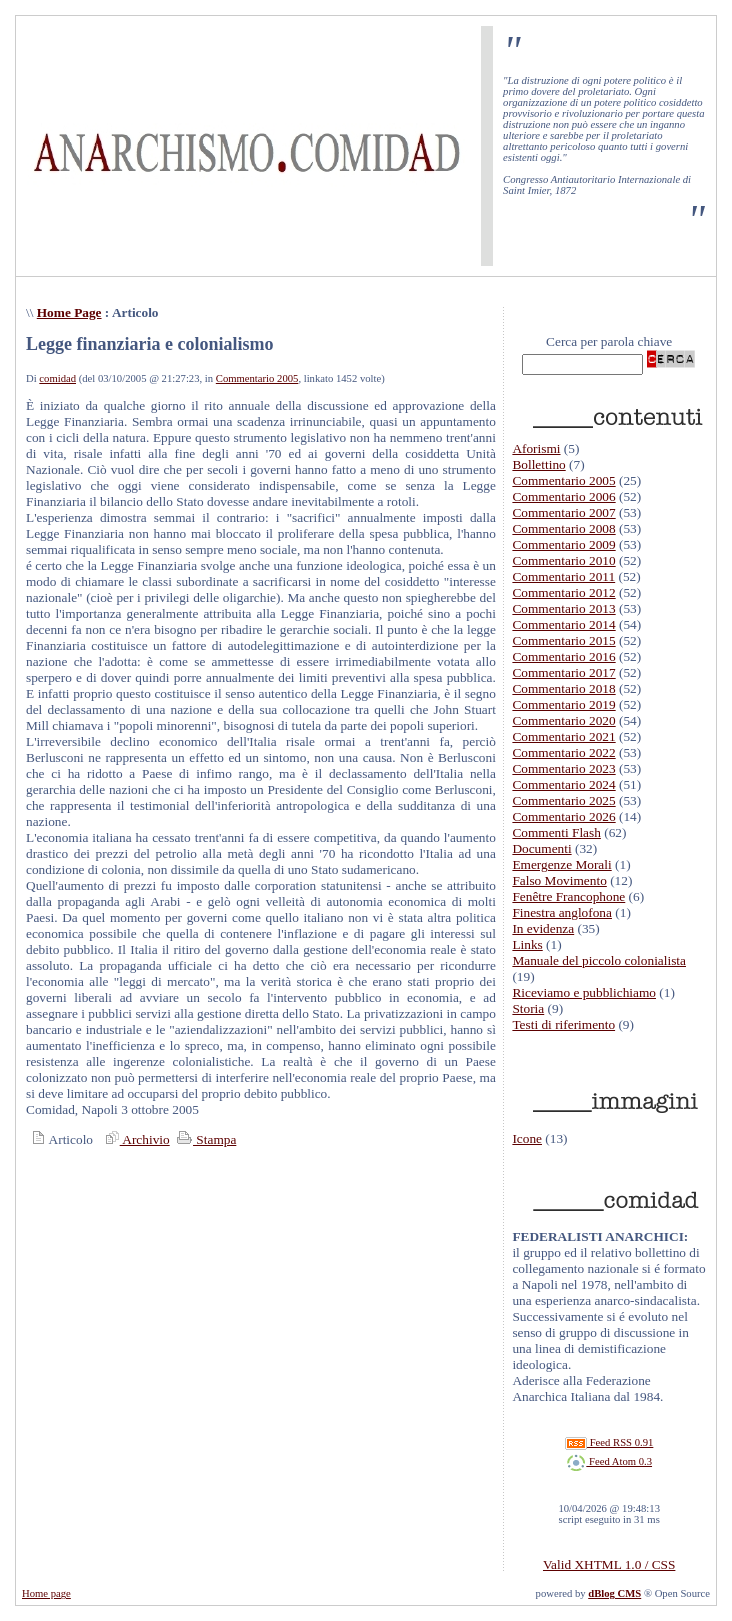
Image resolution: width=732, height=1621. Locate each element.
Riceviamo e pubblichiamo (584, 992)
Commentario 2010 (563, 560)
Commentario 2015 (563, 640)
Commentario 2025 (563, 800)
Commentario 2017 (563, 672)
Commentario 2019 (563, 704)
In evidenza (543, 928)
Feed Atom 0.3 (609, 1461)
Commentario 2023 (563, 768)
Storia (528, 1008)
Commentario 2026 (563, 816)
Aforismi (536, 448)
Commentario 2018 (563, 688)
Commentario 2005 (257, 378)
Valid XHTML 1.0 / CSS (609, 1564)
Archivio (135, 1139)
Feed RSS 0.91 (609, 1442)
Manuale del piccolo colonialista (599, 960)
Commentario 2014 (563, 624)
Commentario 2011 (563, 576)
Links (527, 944)
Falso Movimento (559, 880)
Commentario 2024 (563, 784)
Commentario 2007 (563, 512)
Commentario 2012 (563, 592)
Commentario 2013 (563, 608)
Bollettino (538, 464)
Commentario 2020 (563, 720)
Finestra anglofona (562, 912)
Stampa (204, 1139)
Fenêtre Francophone (568, 896)
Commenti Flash (556, 832)
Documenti (541, 848)
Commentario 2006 (563, 496)
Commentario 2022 (563, 752)
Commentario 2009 (563, 544)
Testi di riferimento (563, 1024)
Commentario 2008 (563, 528)
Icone (527, 1138)
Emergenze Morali (561, 864)
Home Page (69, 312)
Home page (46, 1593)
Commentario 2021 (563, 736)
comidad (57, 378)
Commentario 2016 (563, 656)
